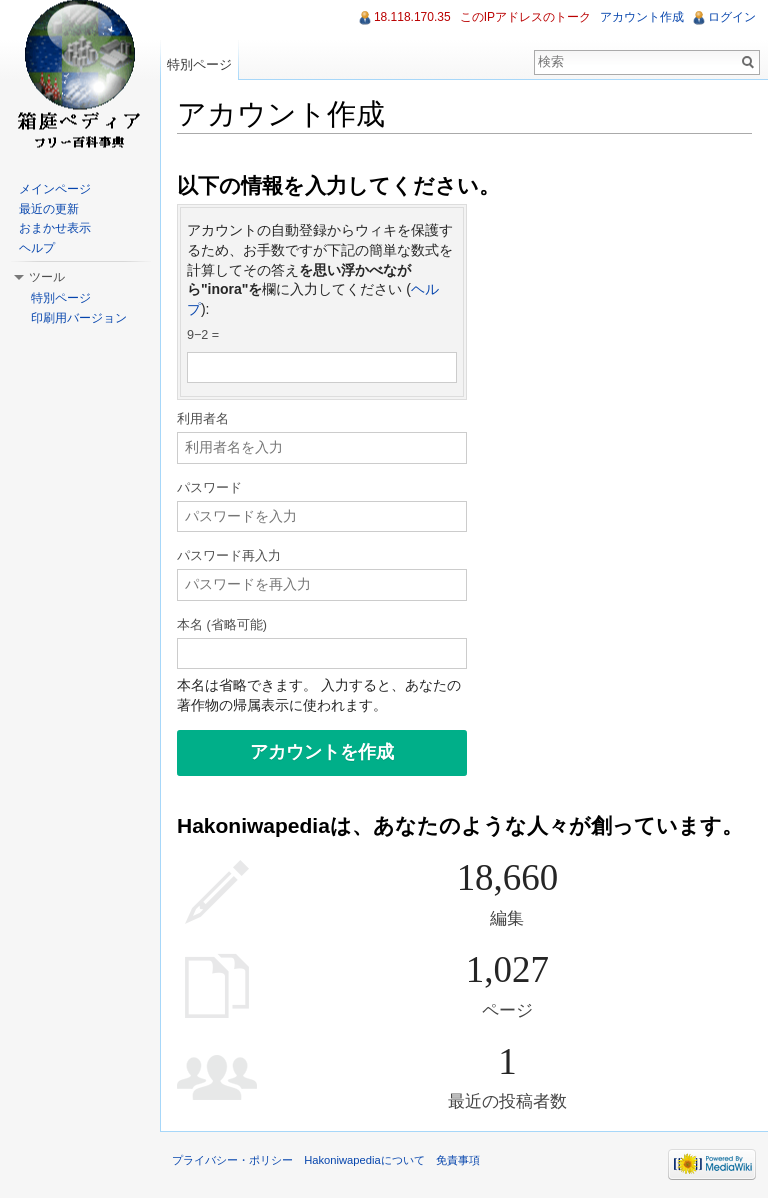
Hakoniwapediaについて (364, 1160)
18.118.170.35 (412, 17)
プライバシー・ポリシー (232, 1160)
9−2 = (203, 335)
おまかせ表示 (55, 228)
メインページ (55, 189)
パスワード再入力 (229, 556)
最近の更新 (49, 209)
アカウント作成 (642, 17)
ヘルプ (37, 248)
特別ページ (199, 64)
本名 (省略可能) (222, 625)
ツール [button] (47, 277)
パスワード (209, 488)
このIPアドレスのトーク (525, 17)
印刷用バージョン (79, 318)
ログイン (732, 17)
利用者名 (203, 419)
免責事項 (458, 1160)
